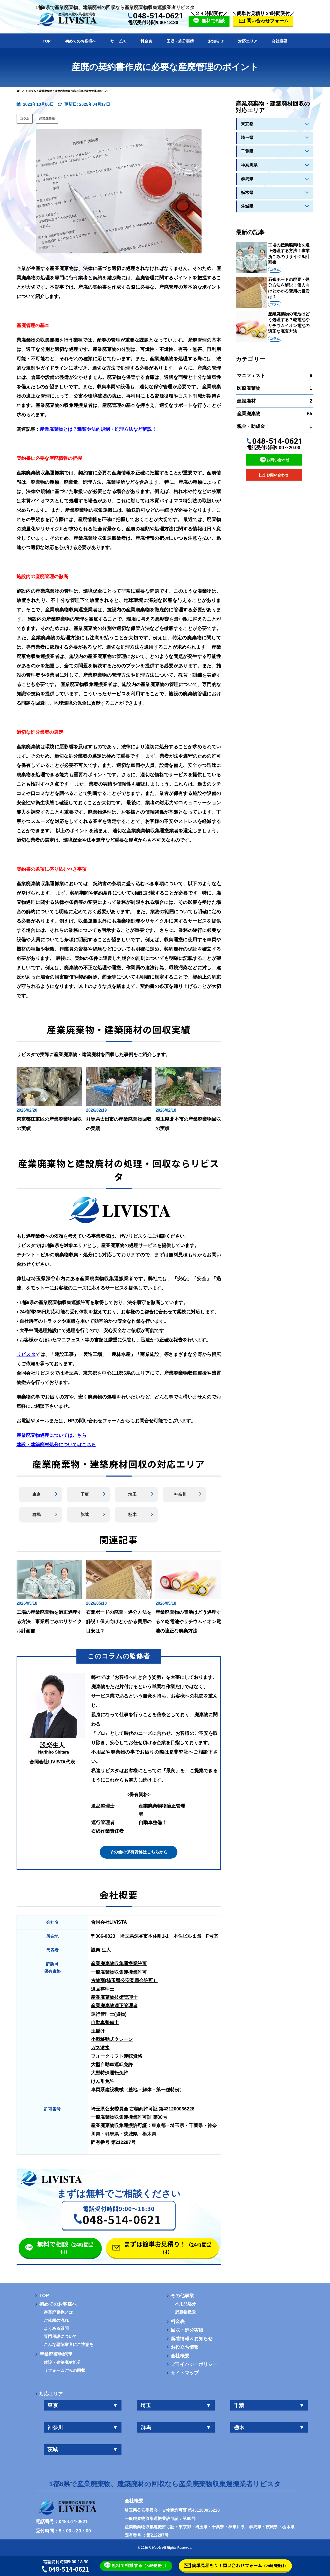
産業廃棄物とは (58, 2312)
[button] (119, 2215)
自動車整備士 (105, 2022)
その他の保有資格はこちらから (139, 1852)
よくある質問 (56, 2328)
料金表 (146, 41)
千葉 (84, 1494)
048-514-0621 (158, 15)
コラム (24, 118)
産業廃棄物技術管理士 (114, 1997)
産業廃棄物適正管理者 (114, 2005)
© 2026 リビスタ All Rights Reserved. (165, 2548)
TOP (47, 41)
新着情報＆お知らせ (192, 2338)
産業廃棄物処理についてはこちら (52, 1435)
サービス (118, 41)
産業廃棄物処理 (55, 2354)
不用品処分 (185, 2304)
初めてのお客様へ (80, 41)
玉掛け (98, 2031)
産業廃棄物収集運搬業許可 (119, 1963)
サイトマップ (185, 2373)
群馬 (36, 1514)
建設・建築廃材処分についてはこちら (56, 1444)
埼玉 (132, 1494)
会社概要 (279, 41)
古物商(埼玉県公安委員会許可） (124, 1980)
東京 (36, 1494)
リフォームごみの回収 (64, 2371)
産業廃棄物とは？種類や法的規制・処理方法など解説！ (98, 429)
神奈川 (180, 1494)
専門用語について (60, 2337)
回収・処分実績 (180, 41)
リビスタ (26, 1354)
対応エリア (247, 41)
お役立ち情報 (185, 2347)
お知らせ (216, 41)
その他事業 (182, 2295)
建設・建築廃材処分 (62, 2362)
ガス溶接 (100, 2047)
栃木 (132, 1514)
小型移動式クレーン (112, 2039)
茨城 (84, 1514)
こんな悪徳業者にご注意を (69, 2345)
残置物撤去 (185, 2312)
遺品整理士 (102, 1989)
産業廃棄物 (47, 118)
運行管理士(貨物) (109, 2014)
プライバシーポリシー (194, 2364)
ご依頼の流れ (56, 2320)
